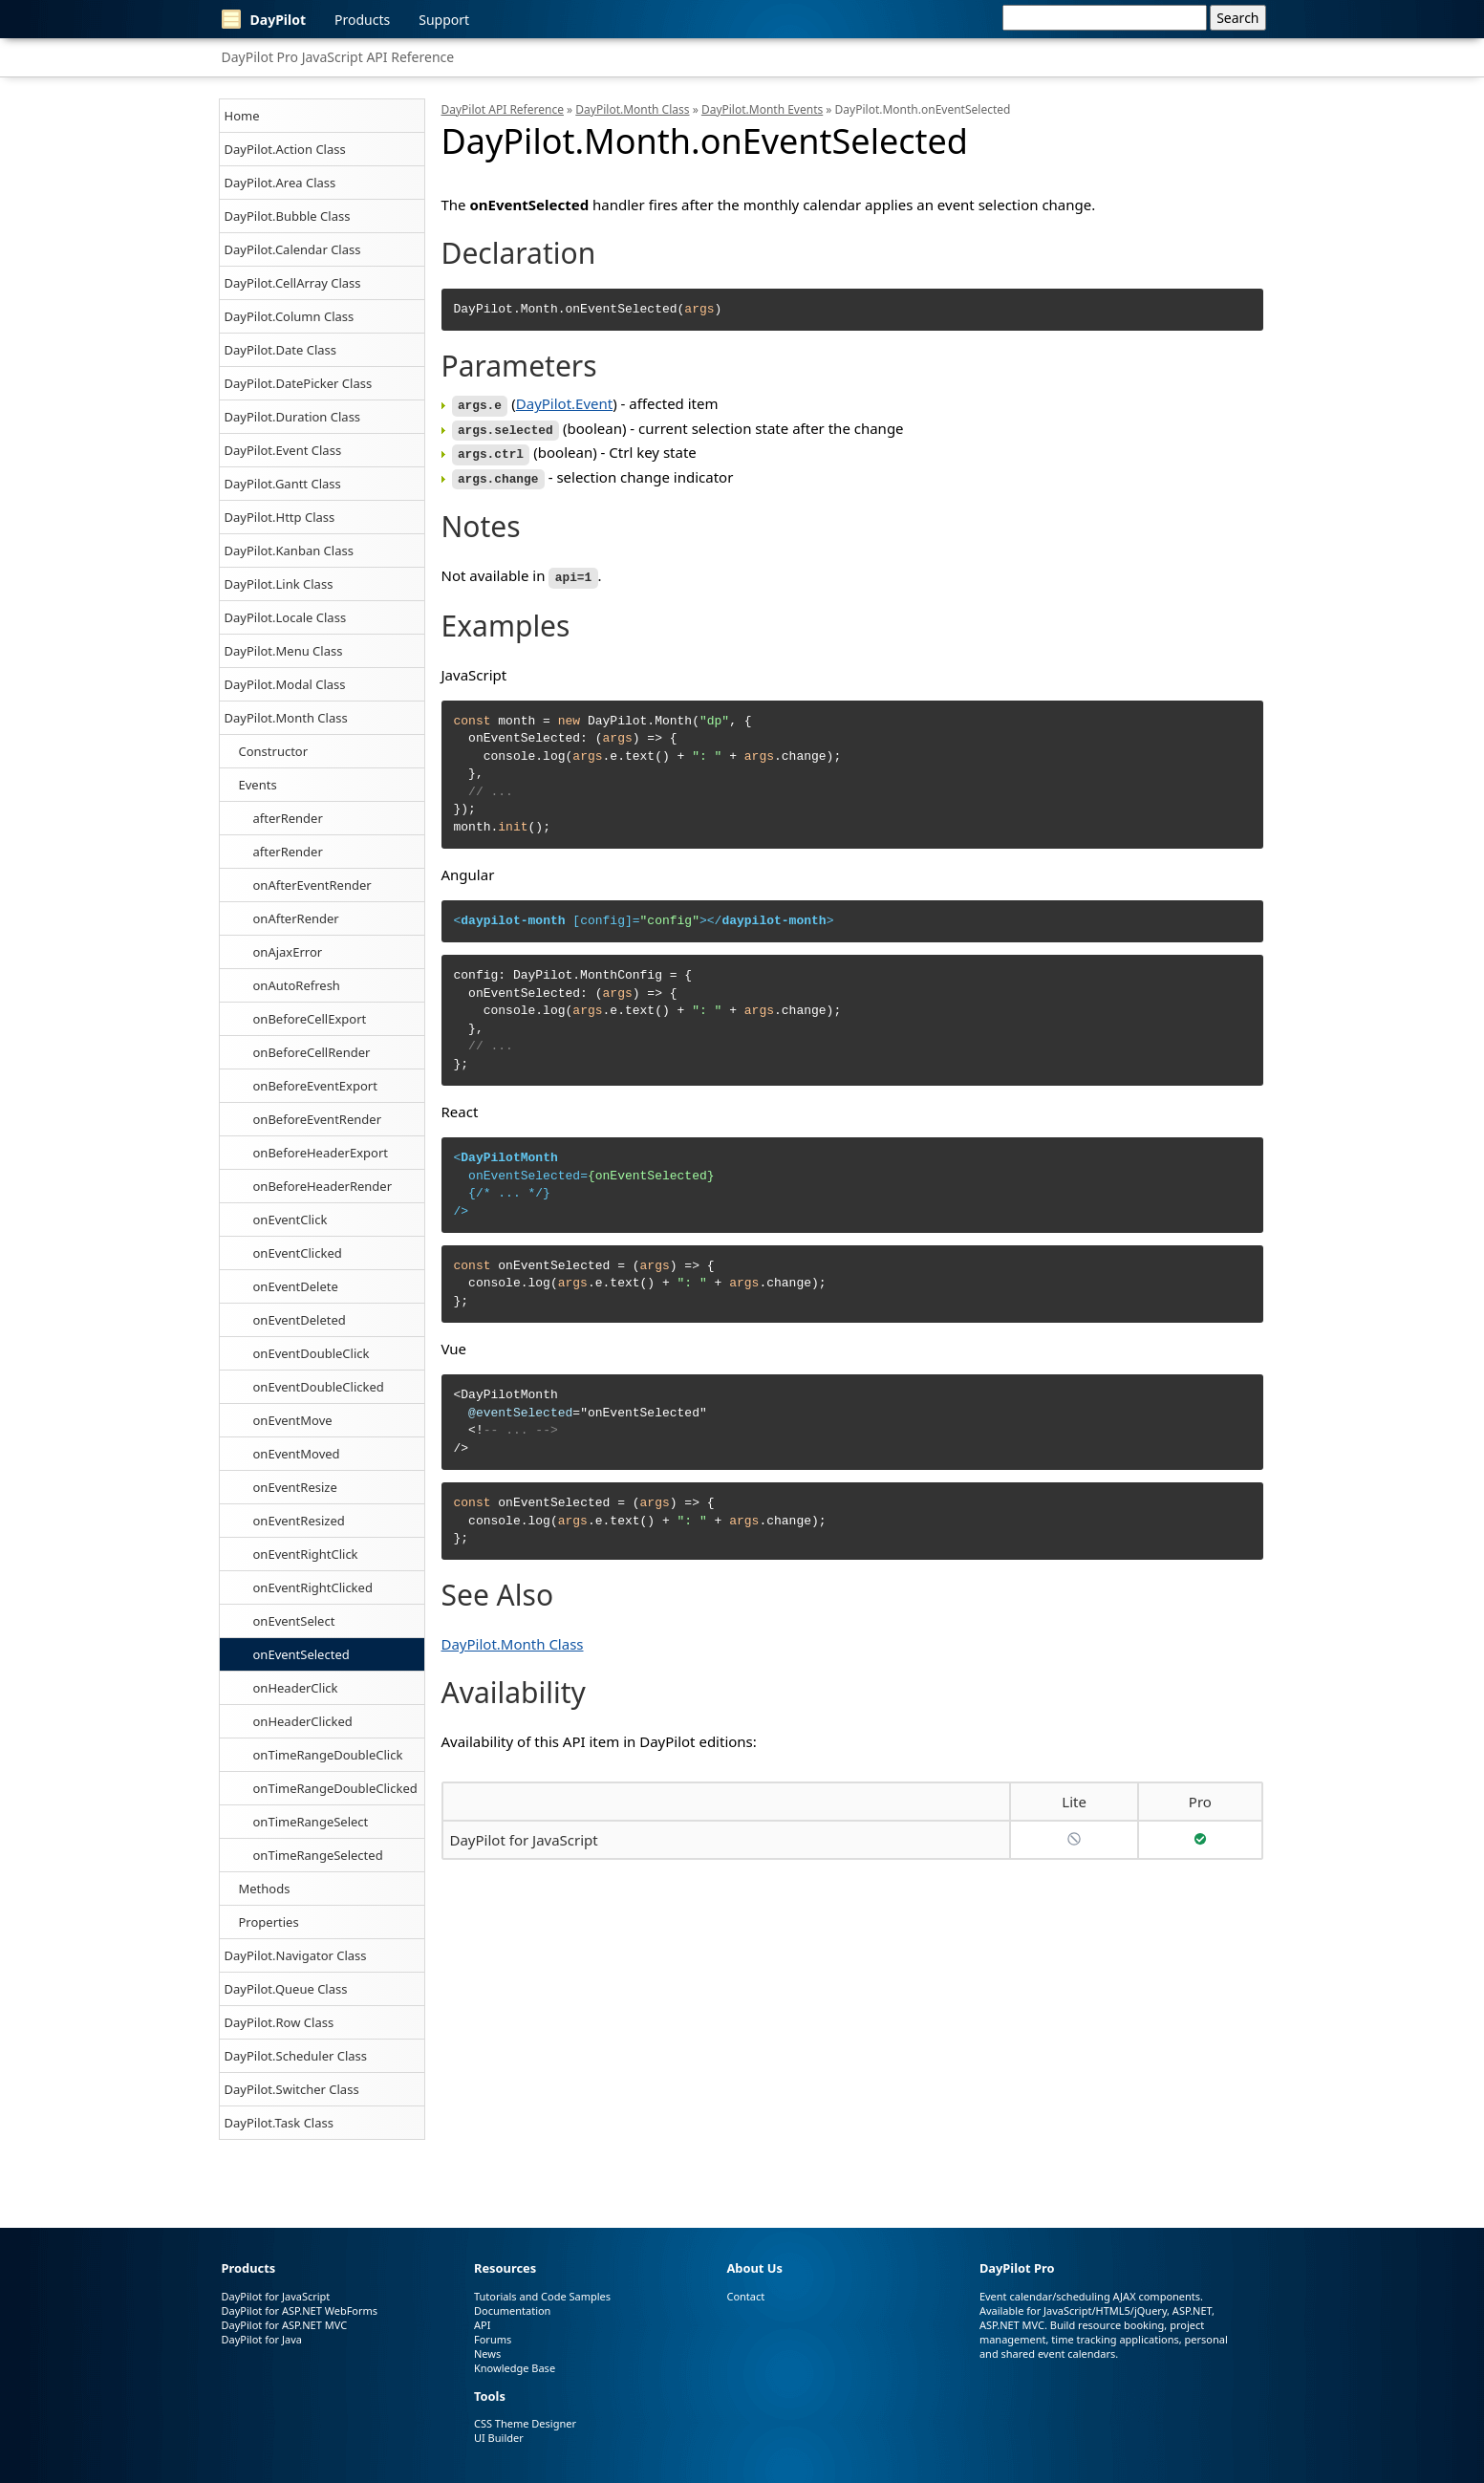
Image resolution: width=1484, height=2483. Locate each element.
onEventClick (290, 1219)
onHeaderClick (295, 1687)
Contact (745, 2296)
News (487, 2353)
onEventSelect (294, 1621)
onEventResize (295, 1487)
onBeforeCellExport (310, 1018)
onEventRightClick (305, 1554)
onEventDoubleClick (311, 1353)
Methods (264, 1888)
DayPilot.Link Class (279, 584)
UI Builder (499, 2437)
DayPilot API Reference (502, 109)
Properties (269, 1922)
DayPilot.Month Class (286, 717)
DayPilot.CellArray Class (293, 282)
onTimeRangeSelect (311, 1821)
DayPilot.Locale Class (286, 617)
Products (362, 20)
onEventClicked (297, 1253)
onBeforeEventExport (315, 1085)
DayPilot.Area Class (280, 182)
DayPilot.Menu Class (284, 650)
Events (258, 784)
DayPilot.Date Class (281, 349)
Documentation (512, 2310)
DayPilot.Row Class (279, 2022)
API (482, 2325)
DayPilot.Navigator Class (296, 1955)
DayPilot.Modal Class (285, 684)
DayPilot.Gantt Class (283, 483)
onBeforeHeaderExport (320, 1152)
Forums (492, 2339)
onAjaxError (288, 952)
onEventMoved (296, 1453)
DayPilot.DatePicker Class (299, 383)
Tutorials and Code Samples (542, 2296)
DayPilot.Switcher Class (292, 2089)
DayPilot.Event (564, 403)
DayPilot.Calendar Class (293, 249)
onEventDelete (295, 1286)
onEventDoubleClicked (318, 1386)
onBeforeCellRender (312, 1052)
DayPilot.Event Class (283, 450)
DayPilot (264, 19)
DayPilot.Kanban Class (289, 550)
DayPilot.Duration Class (293, 416)
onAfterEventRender (312, 885)
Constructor (274, 751)
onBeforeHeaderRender (323, 1186)
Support (444, 20)
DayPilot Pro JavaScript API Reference (338, 57)
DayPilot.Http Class (280, 517)
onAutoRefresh (296, 985)
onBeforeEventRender (317, 1119)
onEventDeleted (299, 1319)
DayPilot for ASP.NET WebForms (300, 2310)
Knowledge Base (514, 2368)
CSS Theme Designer (525, 2423)
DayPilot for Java (262, 2339)
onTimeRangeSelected (318, 1855)
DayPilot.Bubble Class (288, 216)
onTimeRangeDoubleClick (328, 1754)
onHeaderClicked (303, 1721)
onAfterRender (296, 918)
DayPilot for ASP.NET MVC (285, 2325)
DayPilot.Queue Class (286, 1988)
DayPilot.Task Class (279, 2122)
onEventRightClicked (313, 1587)
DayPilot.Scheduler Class (296, 2055)
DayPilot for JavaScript (524, 1833)
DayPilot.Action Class (285, 149)
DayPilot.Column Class (290, 316)
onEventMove (293, 1420)
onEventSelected (301, 1654)
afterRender (288, 818)
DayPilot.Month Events (762, 109)
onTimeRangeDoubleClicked (335, 1788)
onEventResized (299, 1520)
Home (242, 115)
